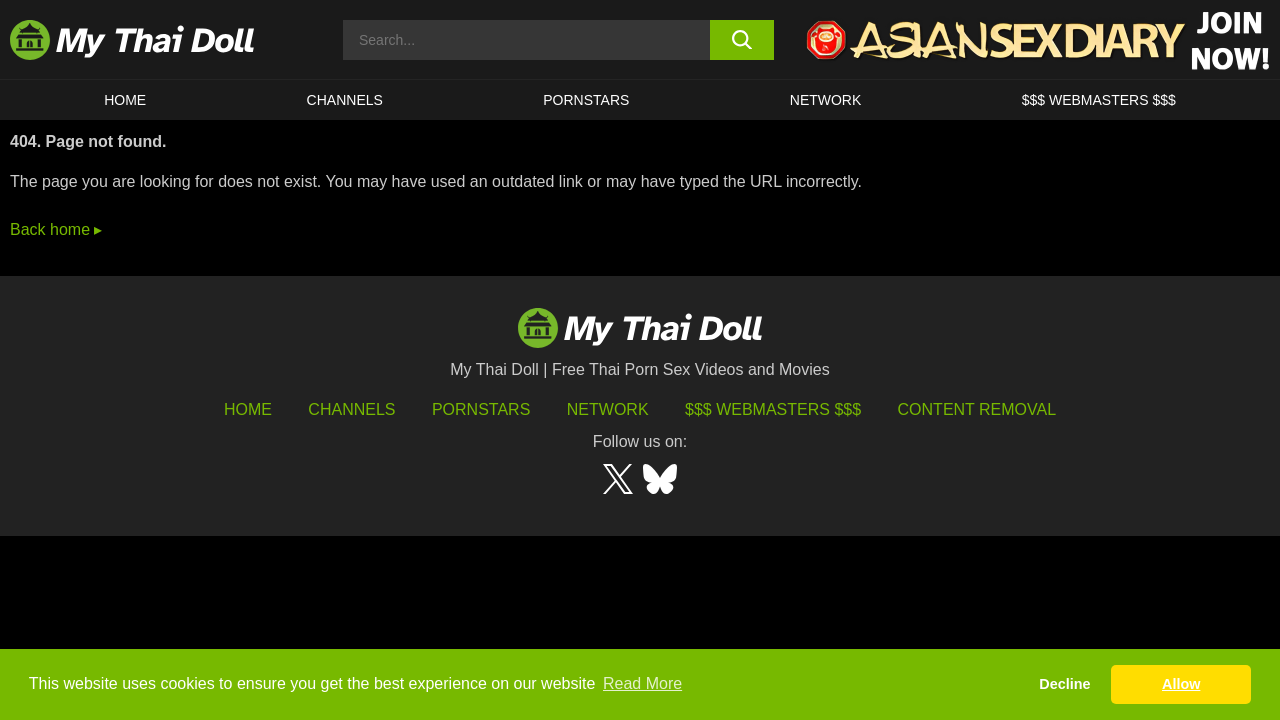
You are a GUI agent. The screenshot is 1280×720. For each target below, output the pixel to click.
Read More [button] (642, 683)
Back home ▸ (56, 229)
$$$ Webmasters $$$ (773, 409)
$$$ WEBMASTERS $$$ (1099, 100)
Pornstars (586, 100)
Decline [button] (1064, 684)
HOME (125, 100)
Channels (351, 409)
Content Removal (977, 409)
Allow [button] (1181, 684)
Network (826, 100)
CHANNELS (345, 100)
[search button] (742, 40)
